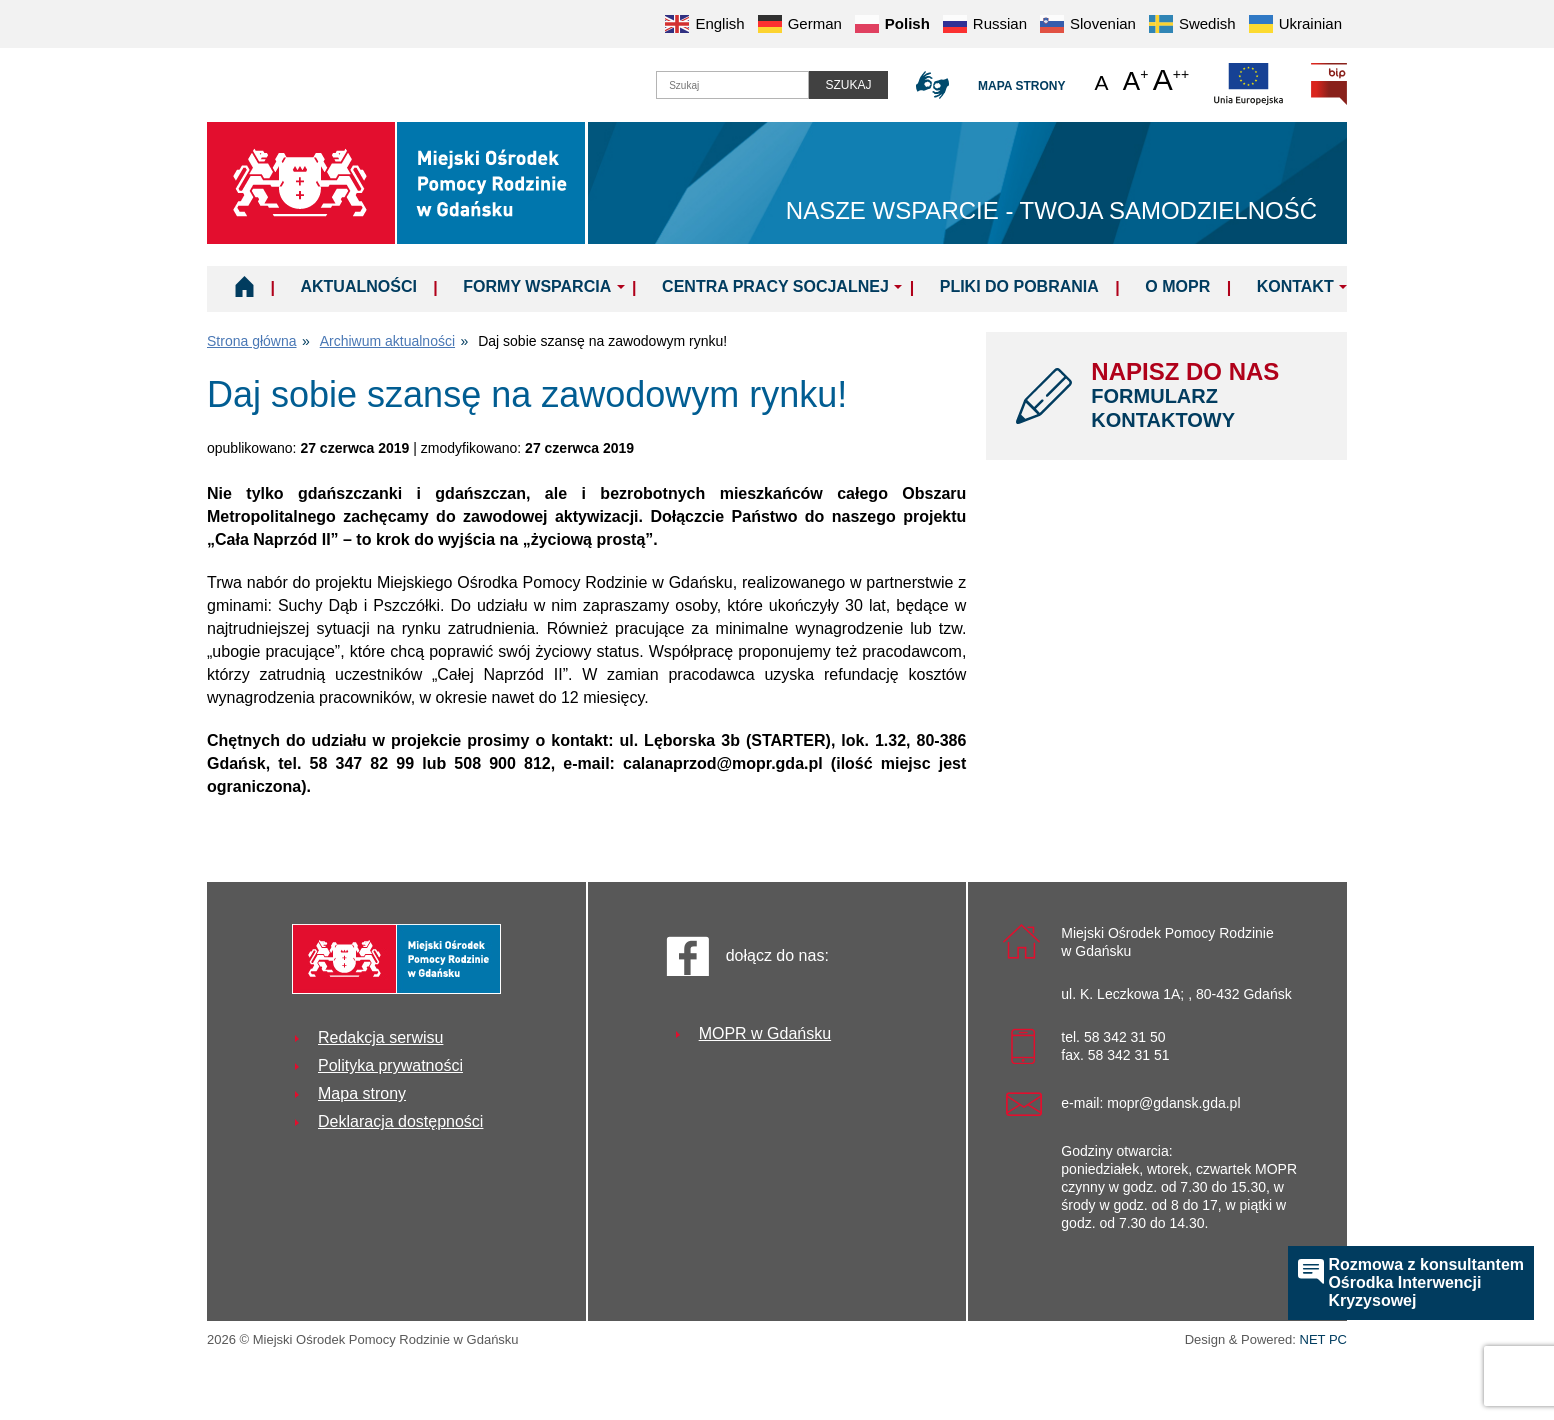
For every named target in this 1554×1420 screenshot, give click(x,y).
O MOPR (1177, 286)
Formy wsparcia (537, 286)
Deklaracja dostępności (400, 1121)
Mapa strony (1021, 86)
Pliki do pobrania (1019, 286)
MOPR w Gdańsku (765, 1033)
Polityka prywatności (390, 1065)
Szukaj (848, 85)
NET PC (1323, 1341)
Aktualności (358, 286)
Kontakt (1295, 286)
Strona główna (252, 341)
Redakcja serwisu (380, 1037)
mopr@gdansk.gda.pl (1173, 1103)
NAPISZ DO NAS (1204, 395)
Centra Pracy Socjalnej (775, 286)
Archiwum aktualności (387, 341)
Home (244, 286)
